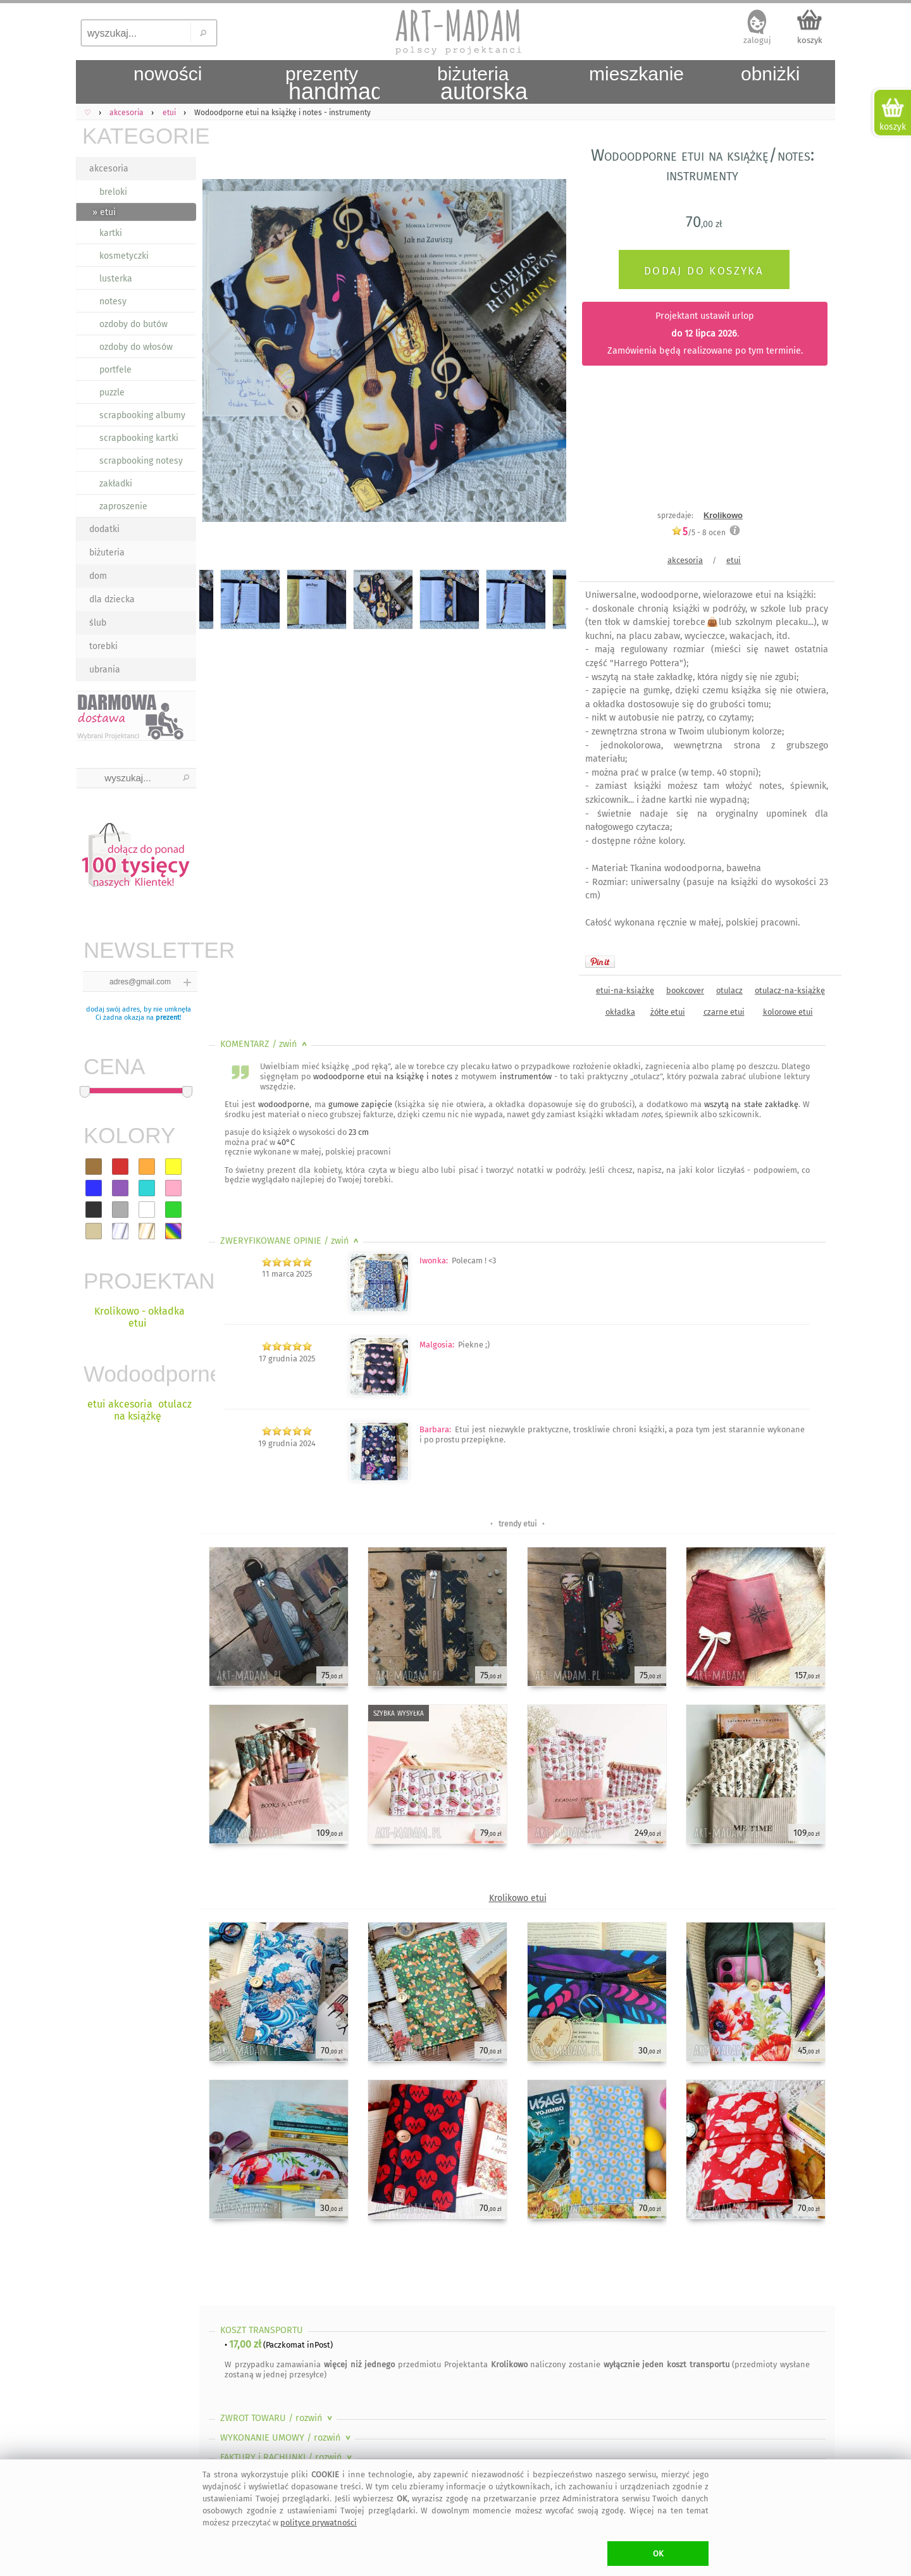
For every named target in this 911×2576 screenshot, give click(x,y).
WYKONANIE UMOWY (286, 2437)
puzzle (112, 392)
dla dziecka (112, 599)
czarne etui (724, 1012)
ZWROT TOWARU (277, 2418)
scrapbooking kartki (138, 438)
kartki (110, 233)
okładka (620, 1012)
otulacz (729, 990)
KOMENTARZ (264, 1044)
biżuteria (107, 552)
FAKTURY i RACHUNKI (287, 2457)
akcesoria (108, 168)
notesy (113, 301)
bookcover (685, 990)
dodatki (104, 529)
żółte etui (667, 1012)
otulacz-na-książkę (790, 990)
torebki (103, 646)
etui (733, 560)
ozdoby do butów (133, 324)
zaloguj (757, 40)
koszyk (809, 40)
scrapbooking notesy (141, 460)
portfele (115, 369)
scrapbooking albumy (142, 415)
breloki (113, 192)
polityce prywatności (318, 2522)
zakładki (115, 483)
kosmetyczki (124, 256)
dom (98, 576)
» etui (104, 212)
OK (658, 2553)
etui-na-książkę (625, 990)
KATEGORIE (139, 135)
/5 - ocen (698, 532)
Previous (219, 353)
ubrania (104, 669)
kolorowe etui (788, 1012)
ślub (97, 622)
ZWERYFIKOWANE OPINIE (290, 1240)
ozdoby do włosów (136, 347)
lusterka (115, 278)
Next (545, 353)
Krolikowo (723, 515)
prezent (168, 1017)
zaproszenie (123, 506)
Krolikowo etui (518, 1898)
